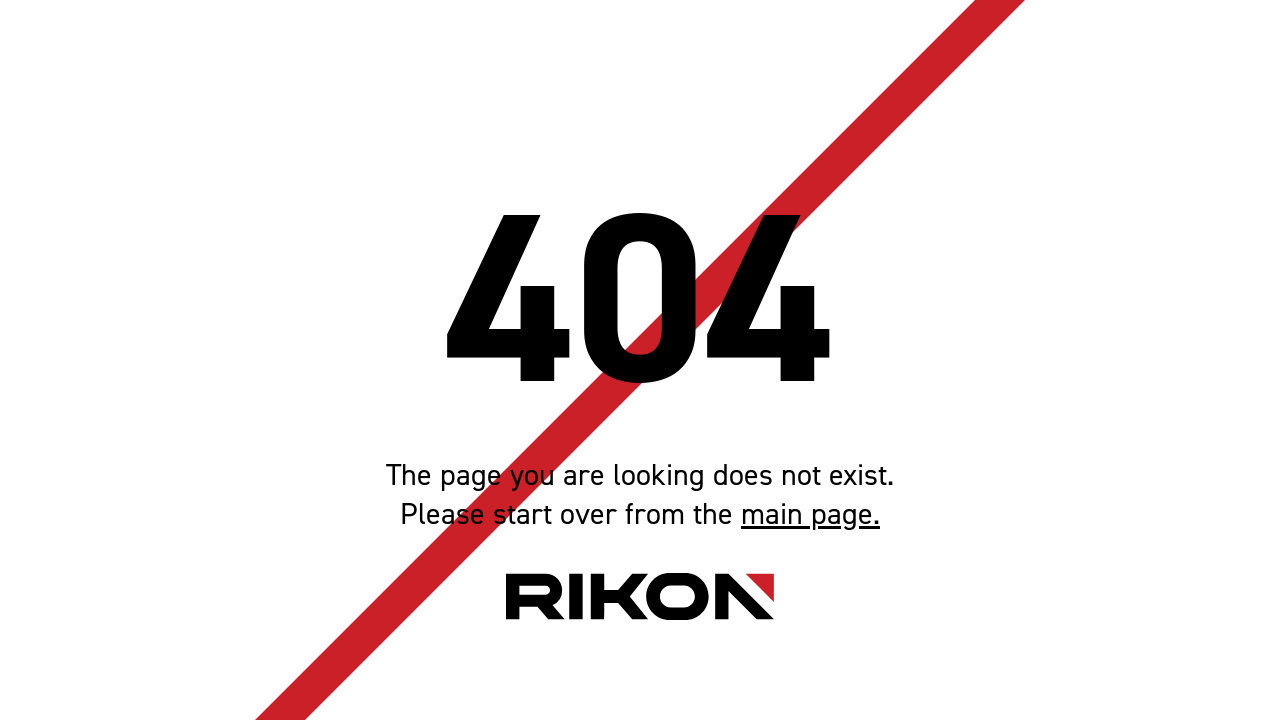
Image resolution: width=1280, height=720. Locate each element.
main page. (810, 514)
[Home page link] (640, 596)
